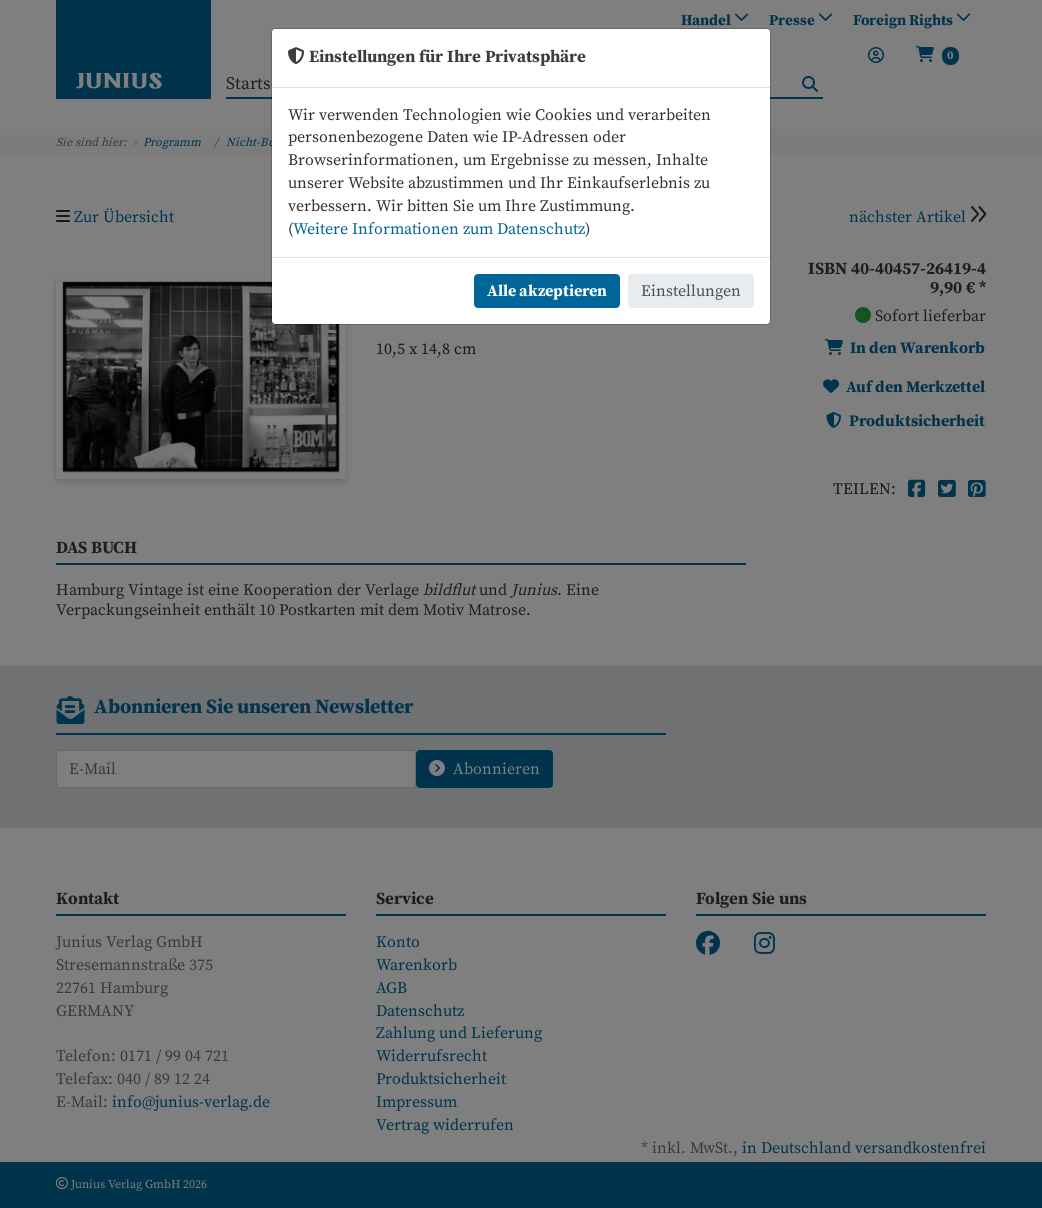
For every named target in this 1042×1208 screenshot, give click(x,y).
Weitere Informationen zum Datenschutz (439, 229)
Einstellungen (691, 291)
